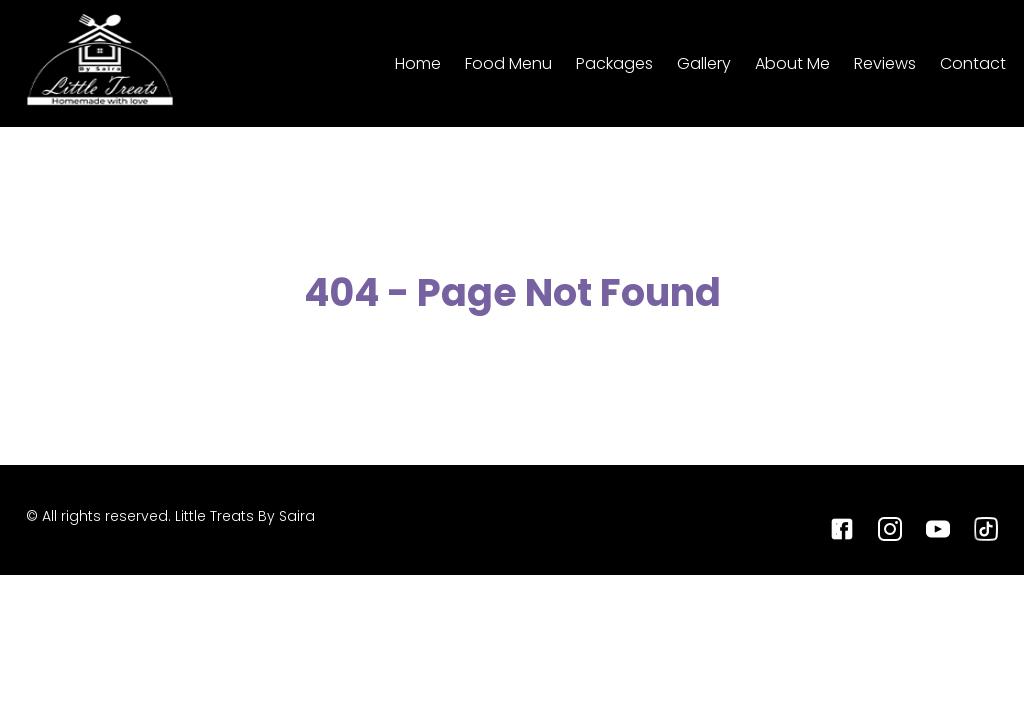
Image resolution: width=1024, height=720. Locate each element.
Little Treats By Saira (245, 516)
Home (418, 63)
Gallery (704, 63)
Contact (973, 63)
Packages (614, 63)
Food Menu (508, 63)
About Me (792, 63)
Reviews (885, 63)
